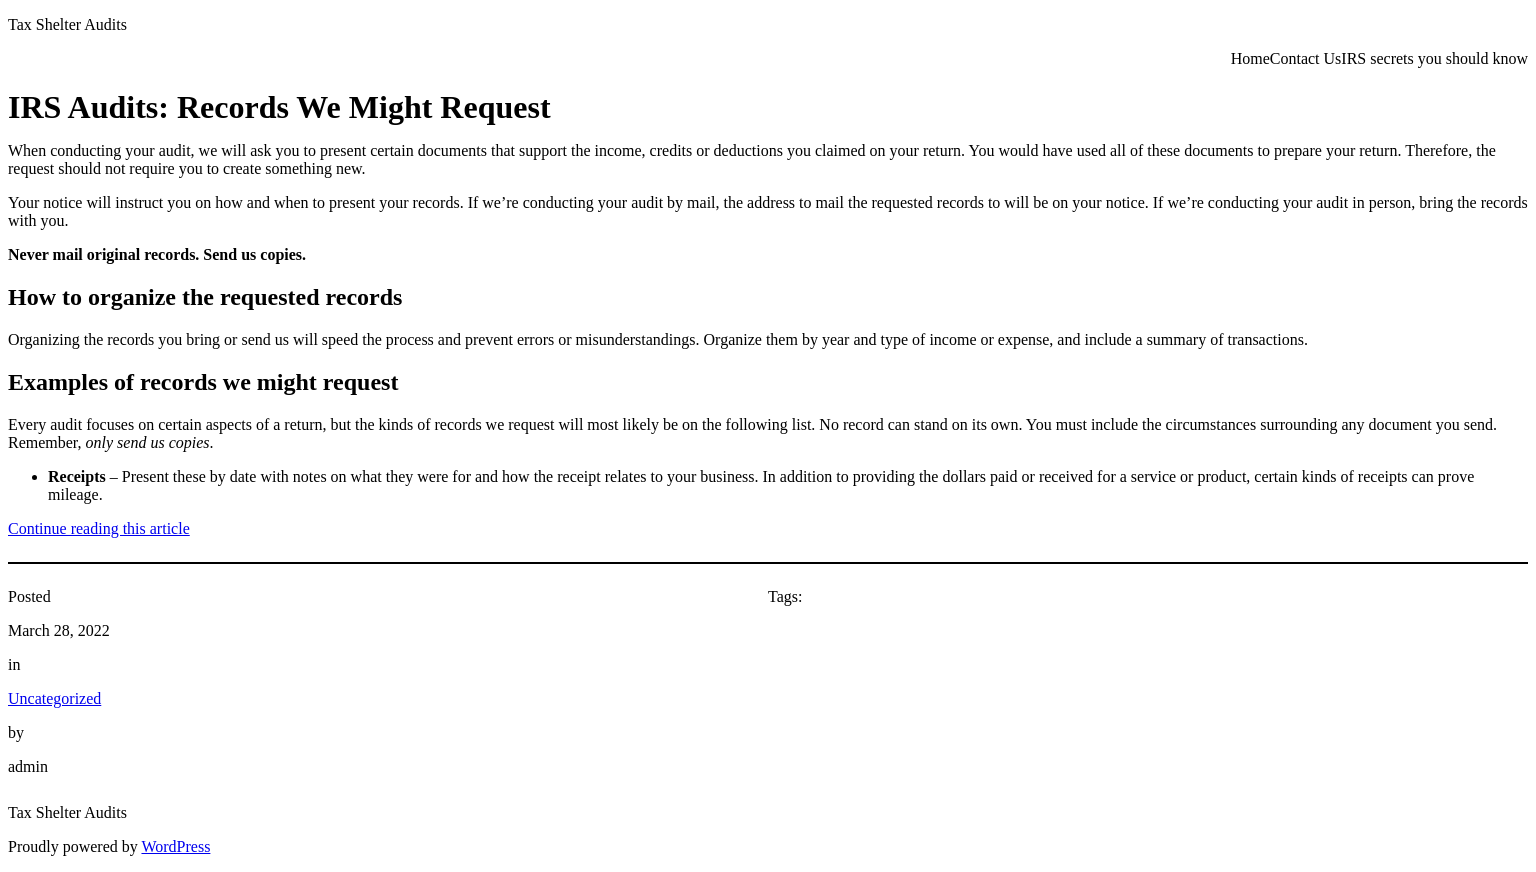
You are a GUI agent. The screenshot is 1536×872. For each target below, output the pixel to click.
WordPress (175, 846)
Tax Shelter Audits (67, 24)
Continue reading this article (99, 528)
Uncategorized (54, 698)
